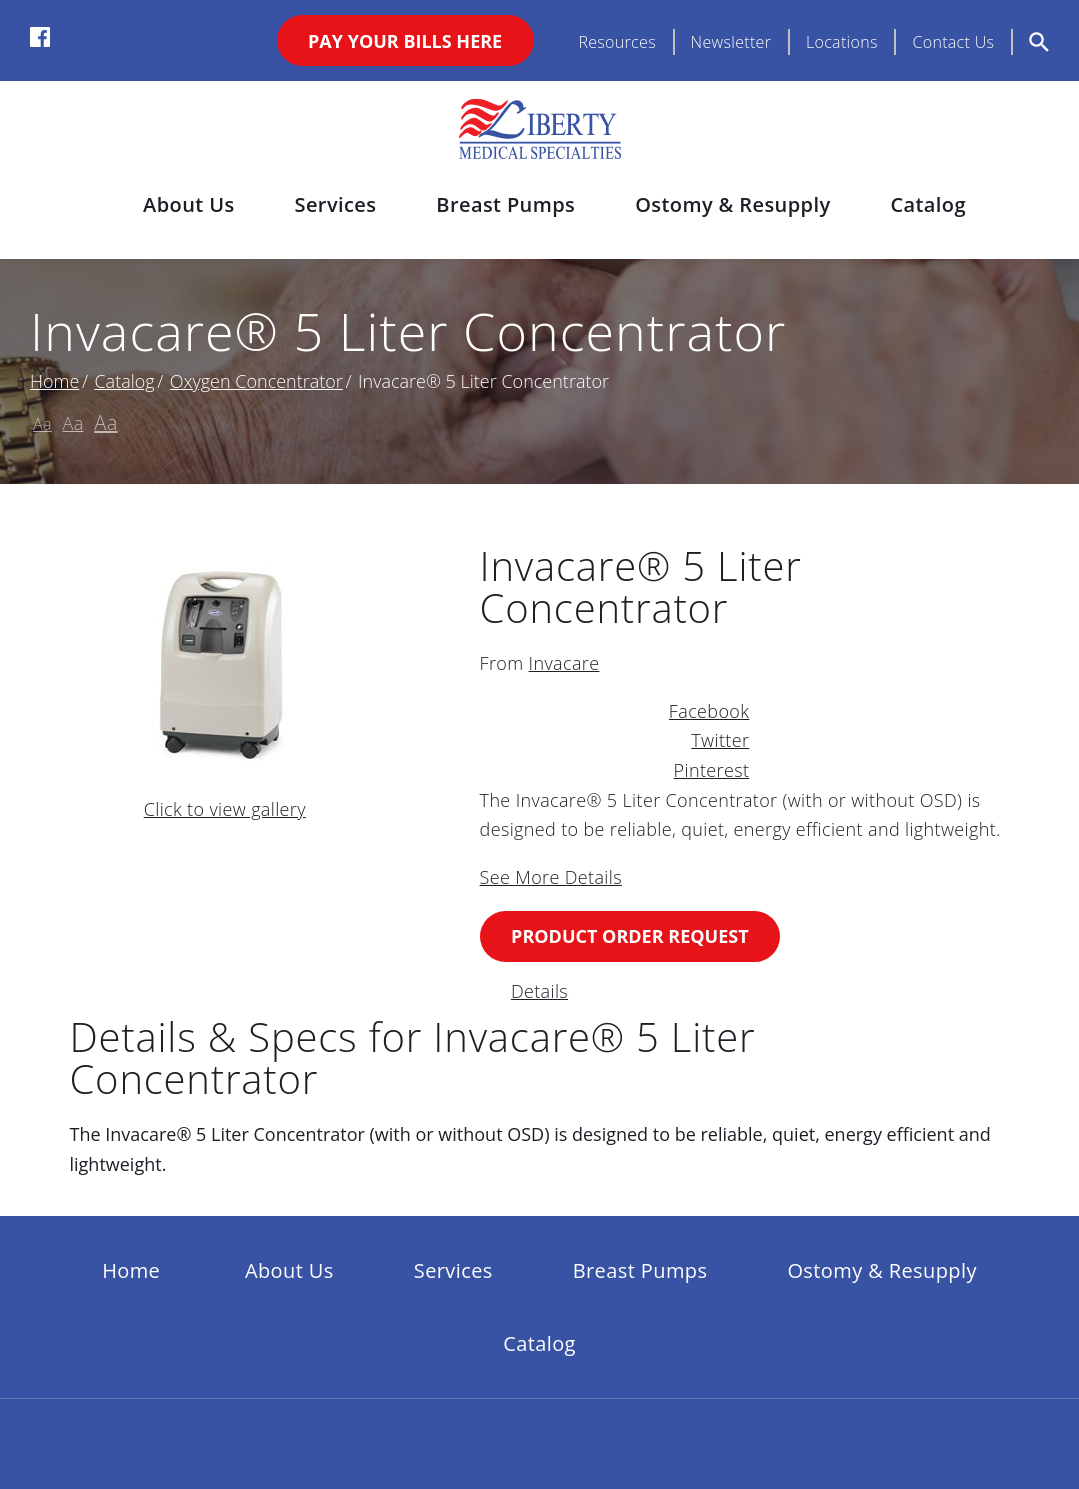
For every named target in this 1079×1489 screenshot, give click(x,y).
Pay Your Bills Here (405, 41)
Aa (42, 424)
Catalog (927, 204)
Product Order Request (630, 936)
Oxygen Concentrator (256, 381)
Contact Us (953, 42)
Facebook (709, 711)
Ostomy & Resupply (732, 204)
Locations (842, 42)
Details (539, 991)
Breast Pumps (505, 204)
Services (336, 204)
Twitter (720, 740)
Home (54, 381)
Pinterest (712, 770)
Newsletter (731, 42)
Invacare (564, 663)
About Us (188, 204)
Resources (617, 42)
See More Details (551, 877)
